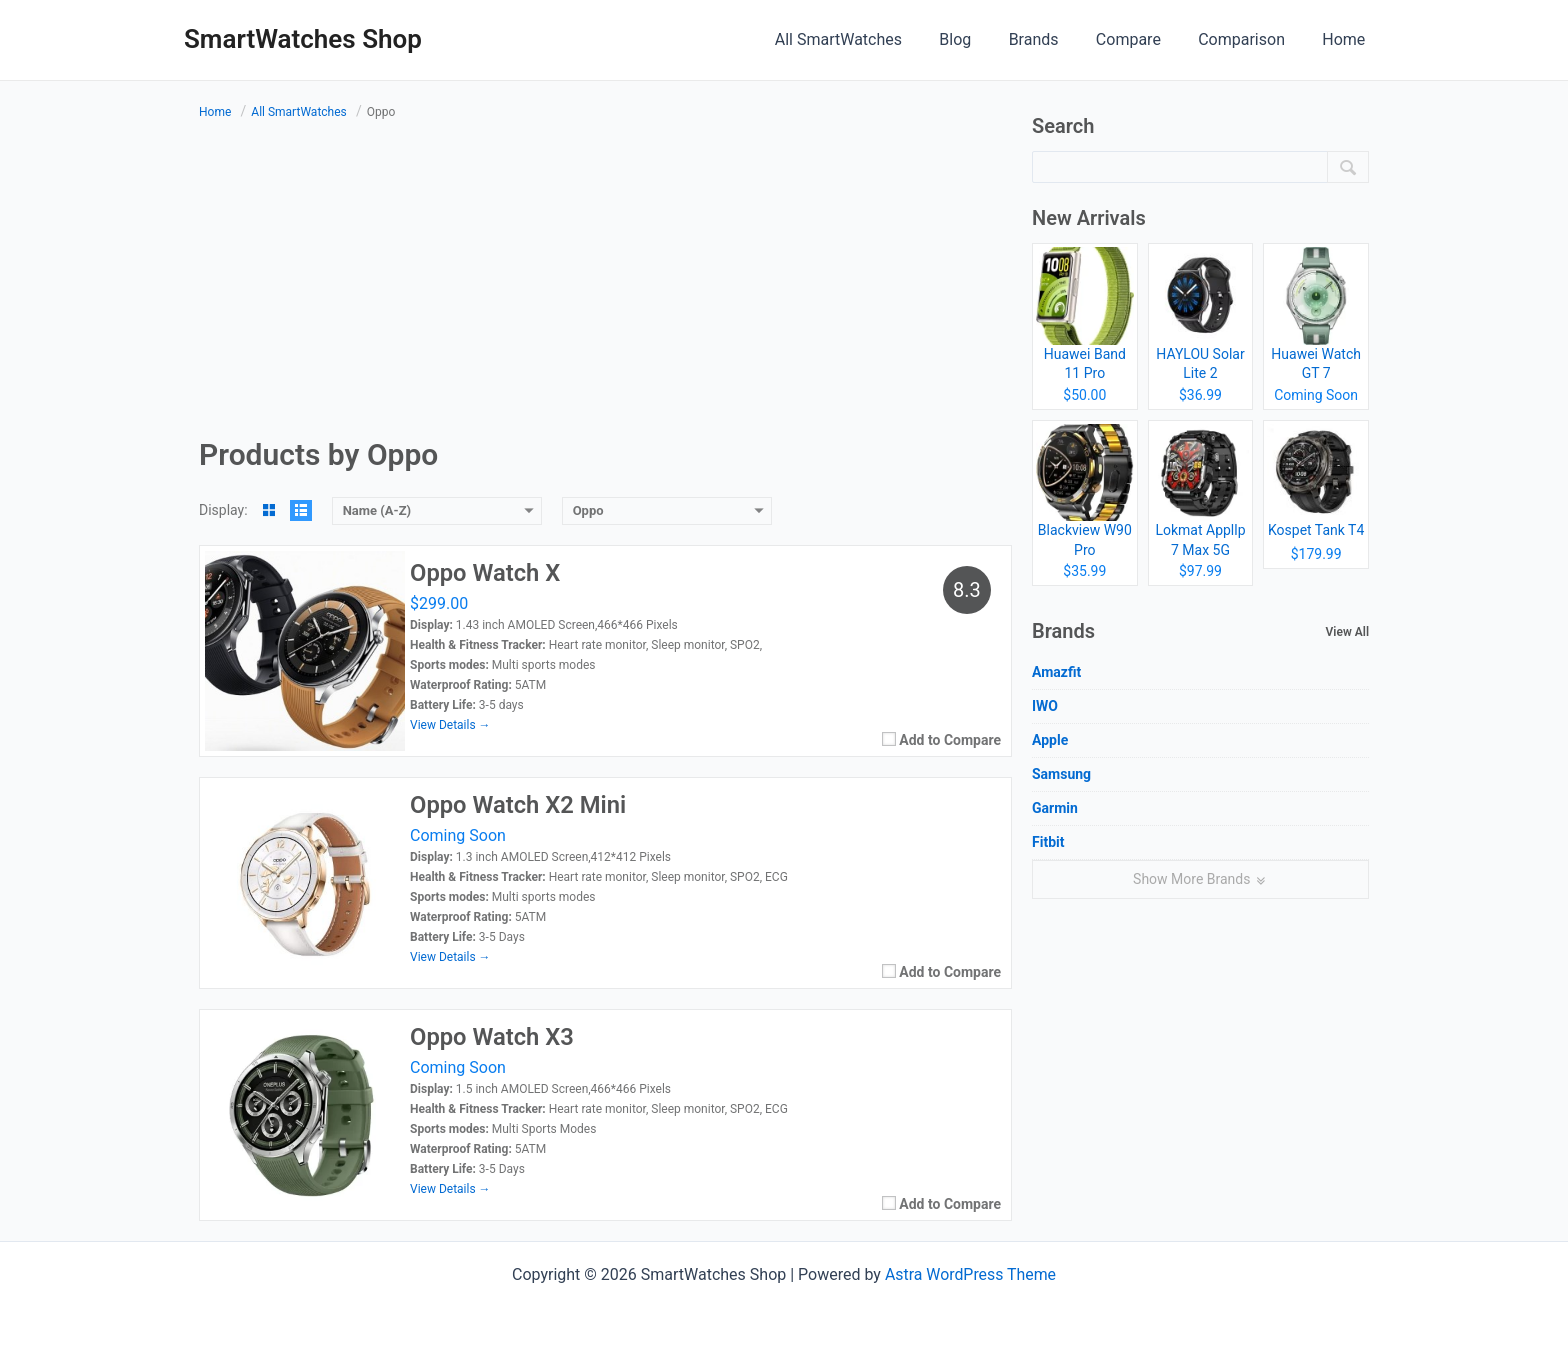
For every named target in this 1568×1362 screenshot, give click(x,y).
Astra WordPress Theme (970, 1274)
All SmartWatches (867, 39)
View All (1347, 632)
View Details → (450, 725)
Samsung (1061, 774)
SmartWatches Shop (303, 39)
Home (1346, 39)
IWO (1045, 706)
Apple (1050, 740)
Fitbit (1048, 842)
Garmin (1055, 808)
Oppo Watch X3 (493, 1038)
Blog (979, 39)
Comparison (1249, 39)
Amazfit (1056, 672)
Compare (1141, 39)
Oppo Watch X (486, 574)
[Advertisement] (605, 282)
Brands (1052, 39)
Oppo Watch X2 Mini (519, 806)
